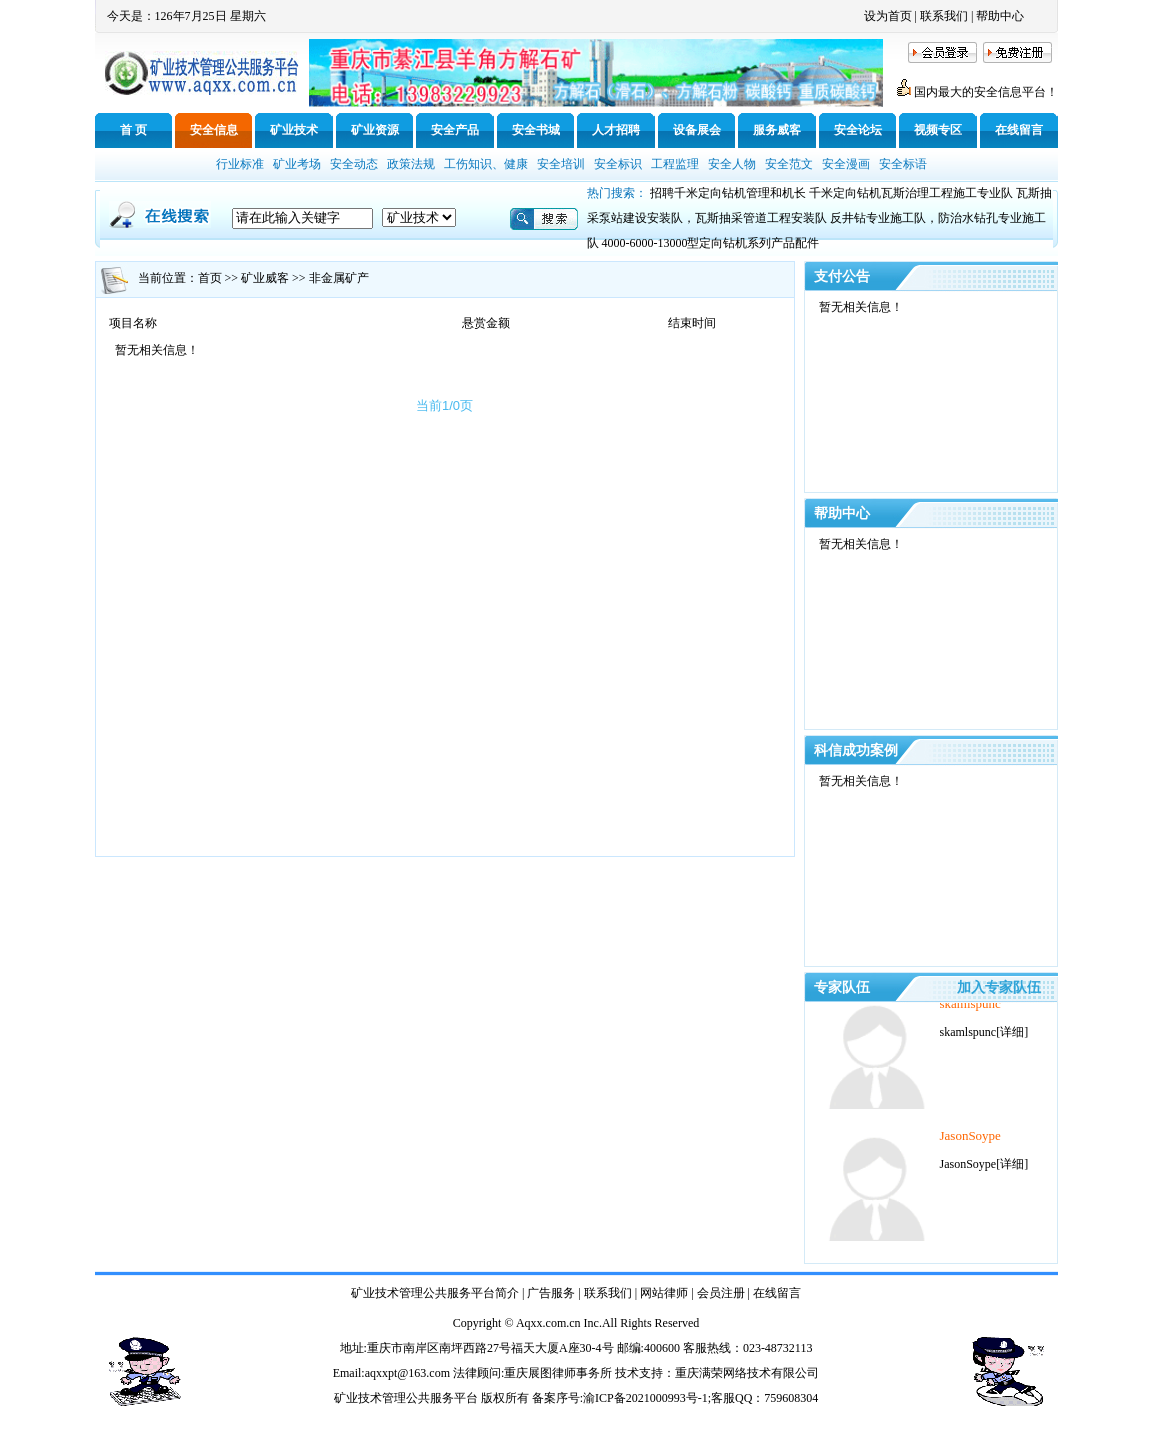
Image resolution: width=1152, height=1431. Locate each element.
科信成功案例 (856, 750)
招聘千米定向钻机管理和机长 (728, 193)
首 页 (133, 130)
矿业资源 (375, 130)
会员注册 (721, 1293)
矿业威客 (265, 278)
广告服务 (551, 1293)
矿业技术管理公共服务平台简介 (435, 1293)
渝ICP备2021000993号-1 (645, 1398)
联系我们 (944, 16)
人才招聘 (616, 130)
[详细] (1012, 1048)
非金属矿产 (339, 278)
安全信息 (214, 130)
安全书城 (536, 130)
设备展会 (697, 130)
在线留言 (1019, 130)
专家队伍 (842, 987)
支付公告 (842, 276)
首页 (210, 278)
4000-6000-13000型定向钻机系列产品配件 (711, 243)
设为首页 (888, 16)
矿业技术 (294, 130)
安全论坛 (858, 130)
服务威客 (777, 130)
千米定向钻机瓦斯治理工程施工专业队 (911, 193)
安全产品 (455, 130)
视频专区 (938, 130)
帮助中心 (1000, 16)
